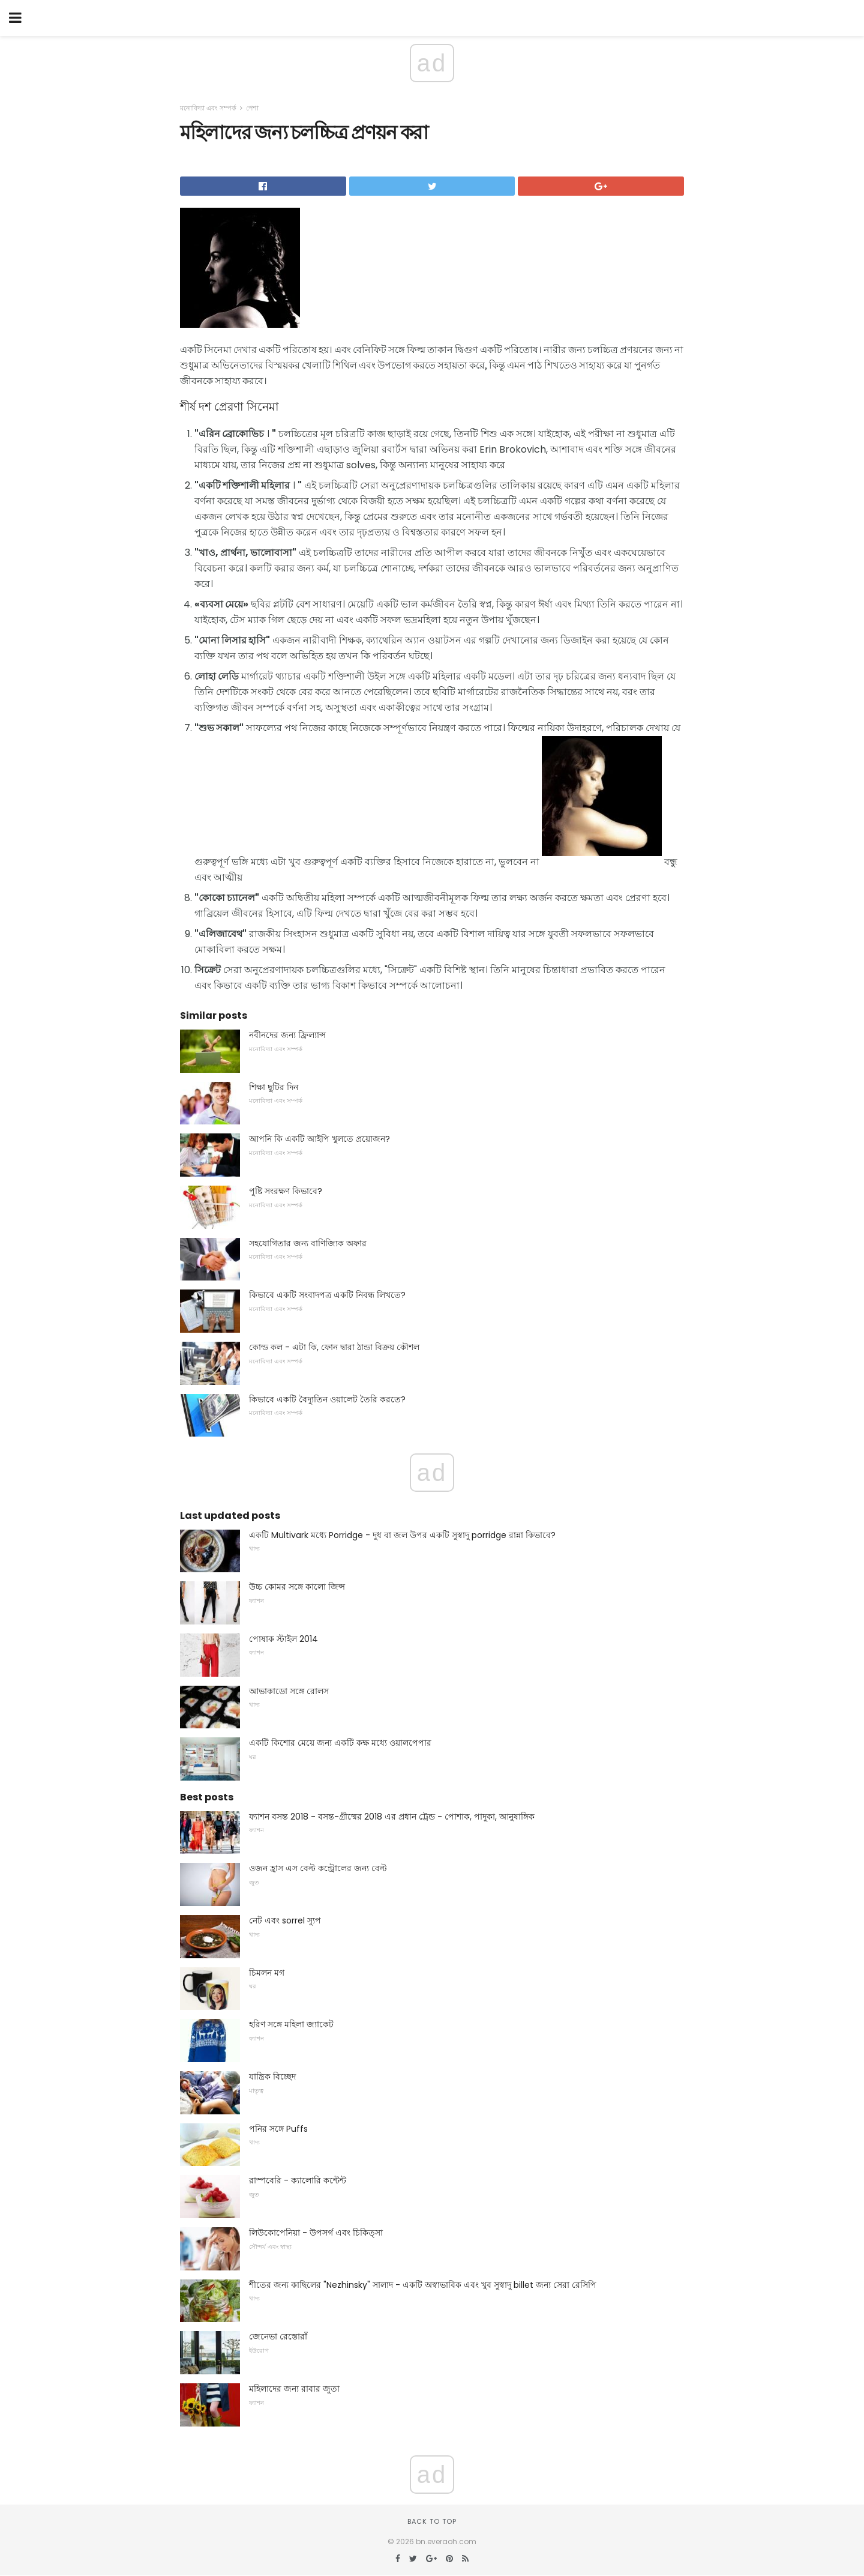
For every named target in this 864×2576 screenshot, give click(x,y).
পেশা (252, 108)
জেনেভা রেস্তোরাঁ (278, 2336)
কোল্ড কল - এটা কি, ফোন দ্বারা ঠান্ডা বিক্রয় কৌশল (334, 1347)
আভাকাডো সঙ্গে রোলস (289, 1691)
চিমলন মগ (266, 1973)
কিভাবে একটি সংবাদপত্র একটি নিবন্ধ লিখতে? (327, 1295)
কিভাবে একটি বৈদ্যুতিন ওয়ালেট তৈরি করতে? (327, 1399)
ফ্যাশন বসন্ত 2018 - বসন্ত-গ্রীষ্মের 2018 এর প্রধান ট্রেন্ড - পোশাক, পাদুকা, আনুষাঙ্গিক (392, 1817)
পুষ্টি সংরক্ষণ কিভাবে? (285, 1191)
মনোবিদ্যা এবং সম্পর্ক (208, 108)
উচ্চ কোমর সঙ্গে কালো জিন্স (297, 1587)
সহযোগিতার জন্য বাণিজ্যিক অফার (308, 1243)
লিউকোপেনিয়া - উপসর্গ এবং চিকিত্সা (316, 2233)
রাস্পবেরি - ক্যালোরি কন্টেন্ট (297, 2180)
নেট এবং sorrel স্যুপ (285, 1920)
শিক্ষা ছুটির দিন (273, 1087)
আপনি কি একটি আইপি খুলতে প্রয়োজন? (319, 1139)
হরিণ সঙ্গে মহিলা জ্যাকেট (291, 2024)
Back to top (432, 2521)
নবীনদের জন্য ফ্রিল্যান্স (287, 1035)
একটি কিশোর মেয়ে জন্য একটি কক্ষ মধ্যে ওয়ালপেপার (340, 1743)
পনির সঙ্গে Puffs (278, 2129)
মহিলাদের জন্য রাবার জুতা (294, 2389)
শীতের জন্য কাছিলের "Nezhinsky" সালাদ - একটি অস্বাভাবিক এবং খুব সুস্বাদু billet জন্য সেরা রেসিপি (422, 2285)
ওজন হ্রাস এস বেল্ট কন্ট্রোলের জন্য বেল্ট (318, 1868)
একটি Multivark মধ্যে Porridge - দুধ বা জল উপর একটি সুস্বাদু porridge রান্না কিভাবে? (402, 1535)
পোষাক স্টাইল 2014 (283, 1639)
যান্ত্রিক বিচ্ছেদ (272, 2077)
